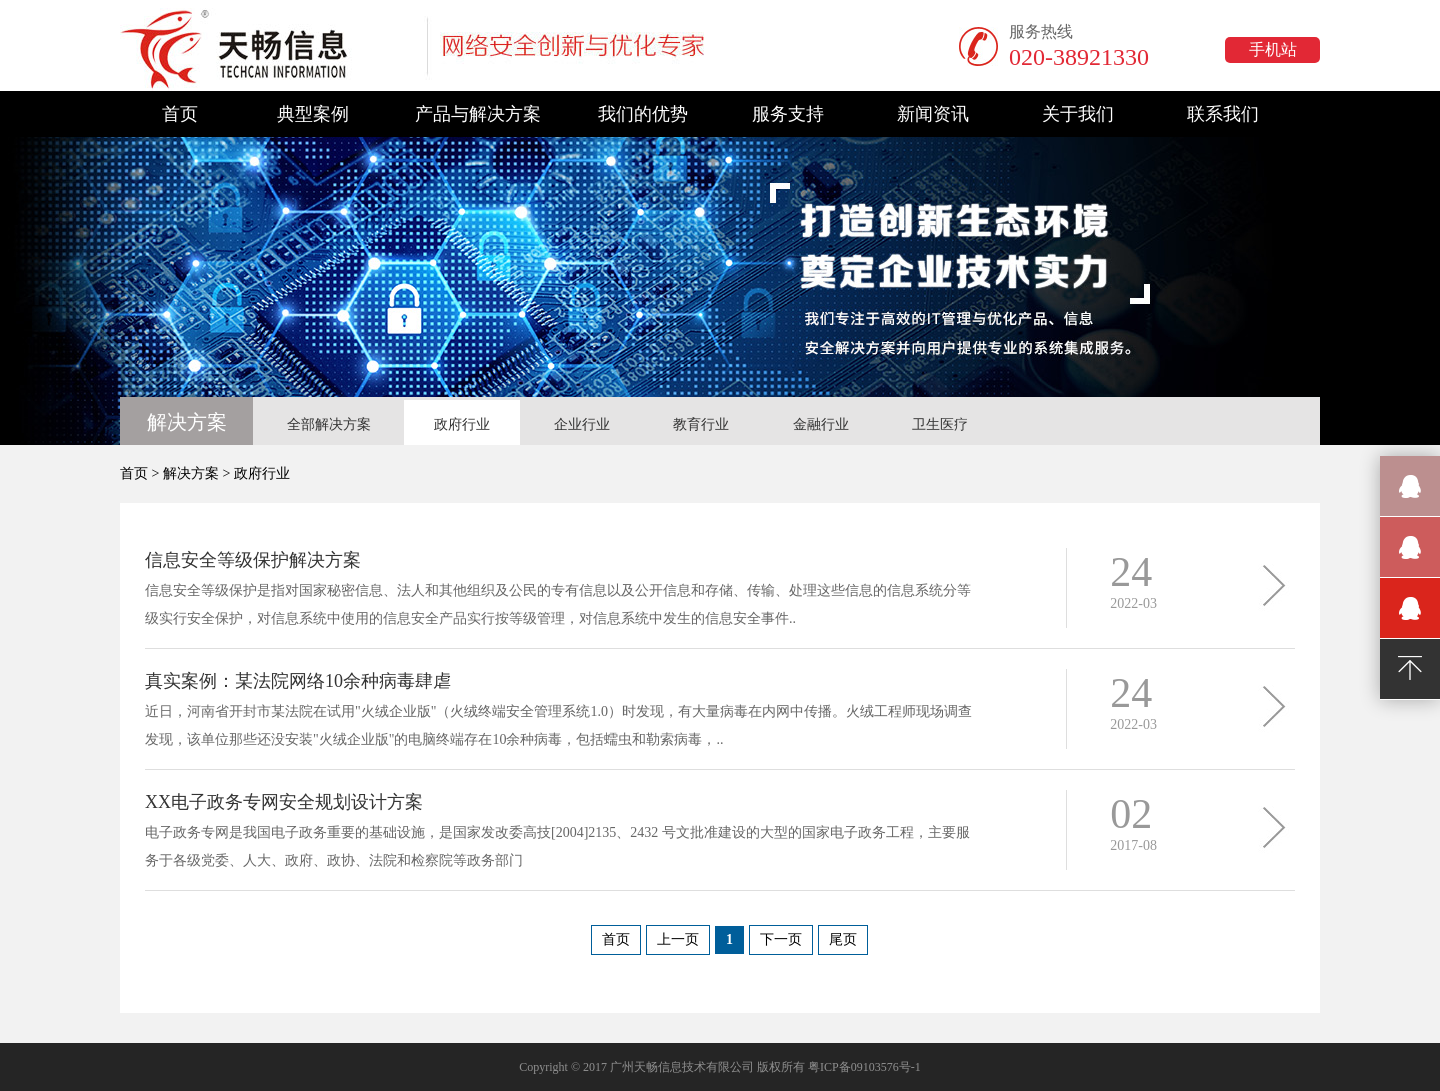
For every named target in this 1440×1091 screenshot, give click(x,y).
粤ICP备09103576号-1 (864, 1067)
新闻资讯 (933, 114)
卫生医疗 (940, 424)
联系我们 (1223, 114)
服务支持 (788, 114)
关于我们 (1078, 114)
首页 (180, 114)
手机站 (1273, 49)
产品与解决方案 (478, 114)
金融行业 (821, 424)
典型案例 (313, 114)
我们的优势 (643, 114)
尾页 (843, 939)
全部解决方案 (329, 424)
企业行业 (582, 424)
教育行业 (701, 424)
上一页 (678, 939)
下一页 (781, 939)
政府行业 (462, 424)
